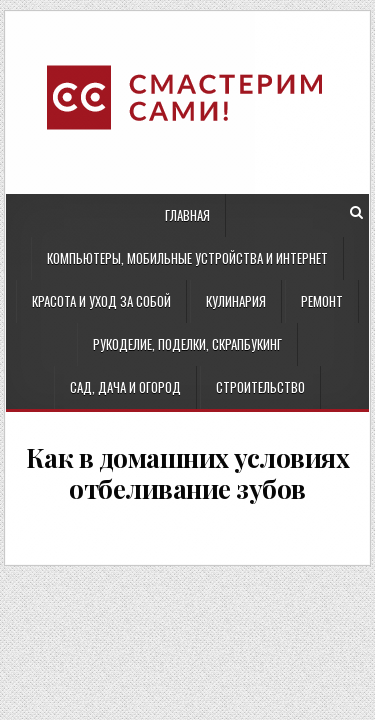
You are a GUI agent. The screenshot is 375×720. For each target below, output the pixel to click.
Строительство (260, 387)
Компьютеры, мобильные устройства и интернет (187, 258)
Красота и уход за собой (101, 301)
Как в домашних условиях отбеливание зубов (188, 473)
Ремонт (322, 301)
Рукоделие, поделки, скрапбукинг (187, 344)
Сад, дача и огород (125, 387)
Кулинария (236, 301)
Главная (187, 215)
